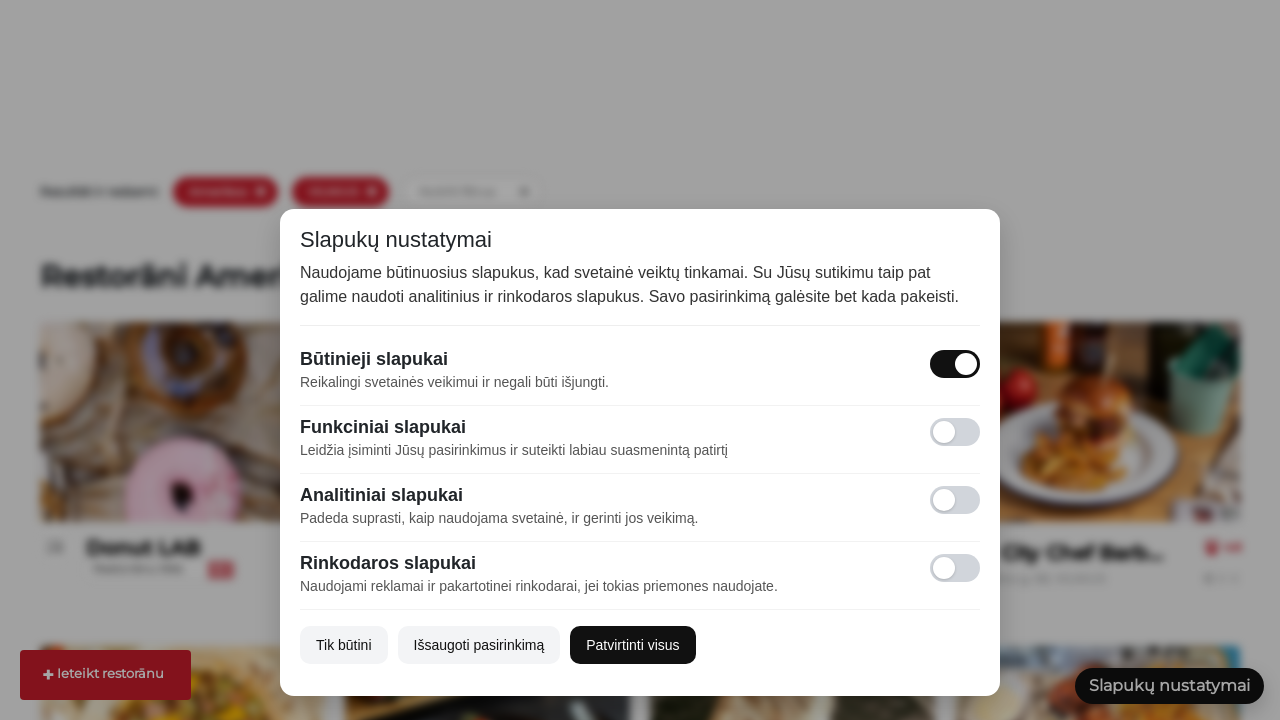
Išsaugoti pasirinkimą (479, 645)
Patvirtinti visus (632, 645)
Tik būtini (344, 645)
